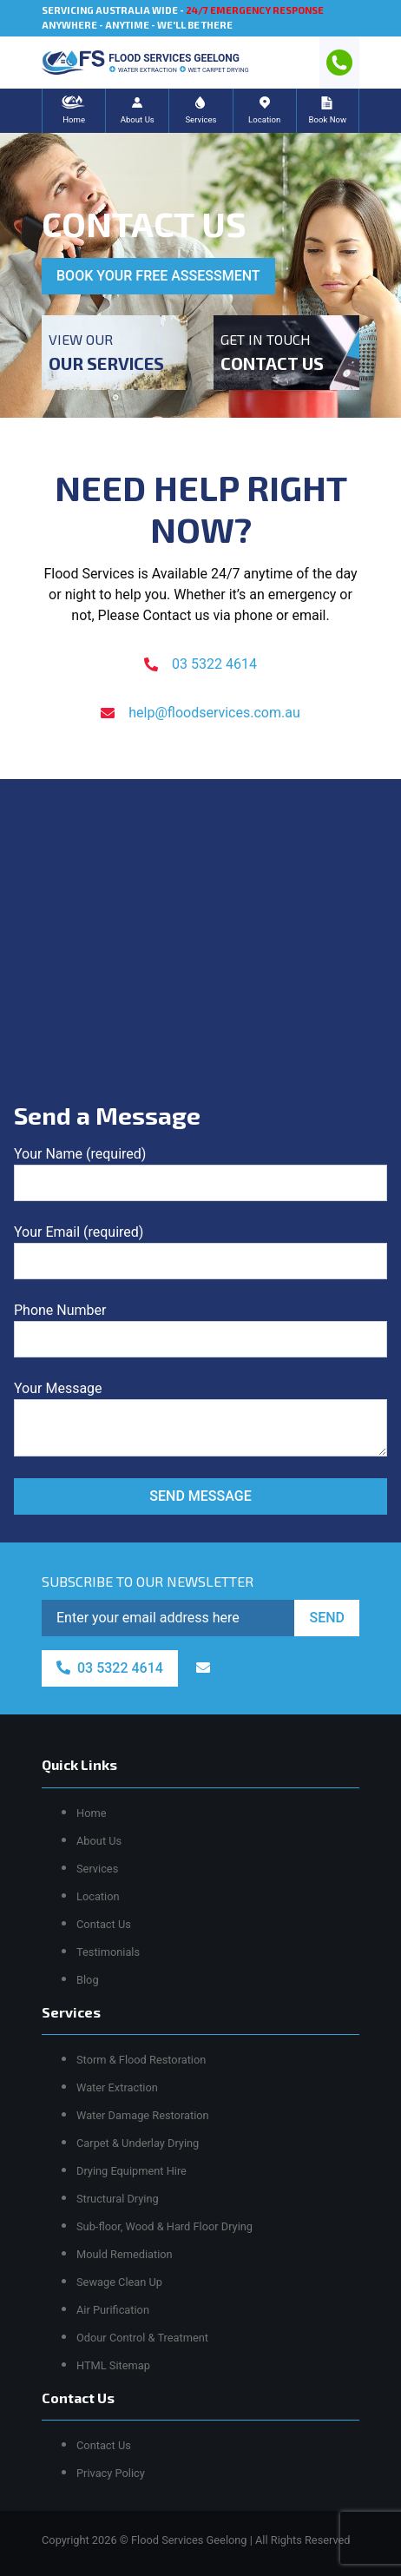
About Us (99, 1840)
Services (97, 1868)
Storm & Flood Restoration (141, 2059)
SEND (327, 1617)
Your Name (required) (200, 1173)
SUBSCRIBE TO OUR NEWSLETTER (147, 1581)
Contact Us (103, 1924)
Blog (87, 1979)
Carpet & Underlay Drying (137, 2143)
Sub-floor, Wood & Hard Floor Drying (164, 2226)
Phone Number (200, 1329)
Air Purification (112, 2309)
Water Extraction (117, 2087)
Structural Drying (117, 2198)
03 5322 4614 (200, 664)
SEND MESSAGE (200, 1496)
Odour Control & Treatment (142, 2337)
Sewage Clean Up (119, 2282)
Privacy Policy (110, 2473)
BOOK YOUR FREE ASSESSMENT (158, 276)
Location (98, 1896)
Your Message (200, 1418)
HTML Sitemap (113, 2365)
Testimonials (108, 1951)
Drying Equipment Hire (131, 2170)
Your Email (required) (200, 1251)
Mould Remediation (124, 2254)
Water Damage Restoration (142, 2115)
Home (91, 1813)
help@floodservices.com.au (200, 712)
